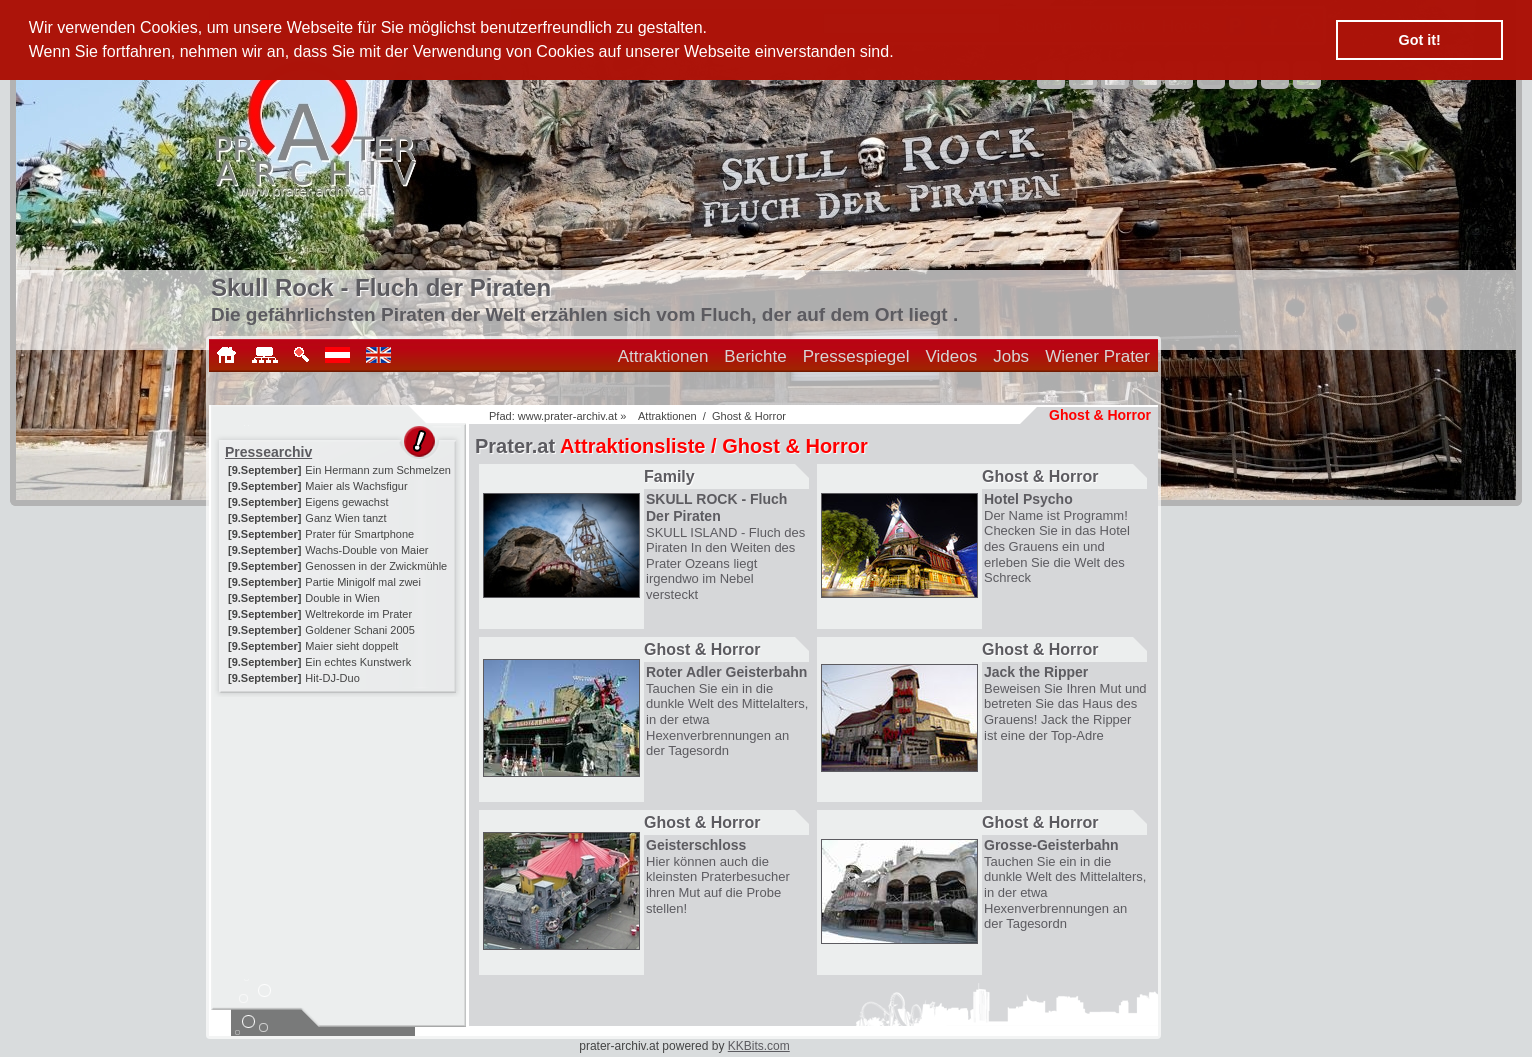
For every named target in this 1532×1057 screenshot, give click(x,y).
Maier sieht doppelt (351, 646)
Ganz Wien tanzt (345, 518)
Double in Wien (342, 598)
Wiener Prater (1097, 356)
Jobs (1011, 356)
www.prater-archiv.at (567, 416)
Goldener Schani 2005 (359, 630)
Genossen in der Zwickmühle (376, 566)
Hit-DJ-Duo (332, 678)
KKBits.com (759, 1046)
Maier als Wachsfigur (356, 486)
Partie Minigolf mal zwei (363, 582)
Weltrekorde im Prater (358, 614)
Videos (952, 356)
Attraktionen (663, 356)
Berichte (755, 356)
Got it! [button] (1420, 40)
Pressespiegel (856, 356)
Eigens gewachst (346, 502)
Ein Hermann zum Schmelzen (378, 470)
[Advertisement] (339, 822)
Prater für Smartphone (359, 534)
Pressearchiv (268, 452)
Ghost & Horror (749, 416)
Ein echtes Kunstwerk (358, 662)
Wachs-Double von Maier (366, 550)
